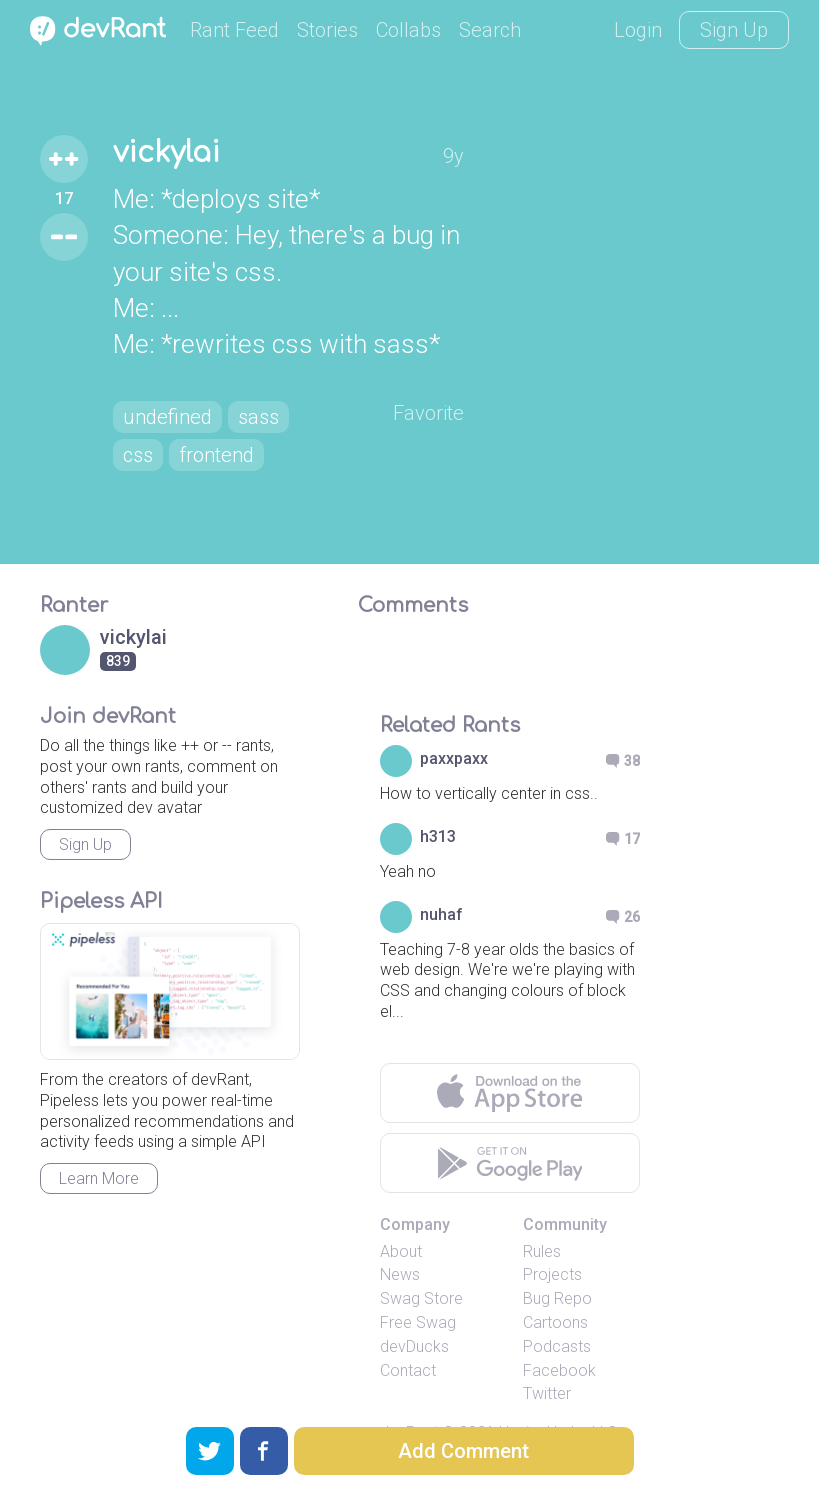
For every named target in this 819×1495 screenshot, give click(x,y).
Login (638, 30)
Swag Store (421, 1298)
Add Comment (463, 1451)
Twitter (547, 1393)
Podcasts (557, 1346)
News (400, 1274)
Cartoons (555, 1322)
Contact (408, 1370)
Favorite (428, 413)
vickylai (166, 153)
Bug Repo (557, 1298)
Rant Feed (234, 30)
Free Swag (418, 1322)
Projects (552, 1274)
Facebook (559, 1370)
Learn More (99, 1178)
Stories (327, 30)
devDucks (414, 1346)
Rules (542, 1251)
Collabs (408, 30)
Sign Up (734, 30)
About (401, 1251)
